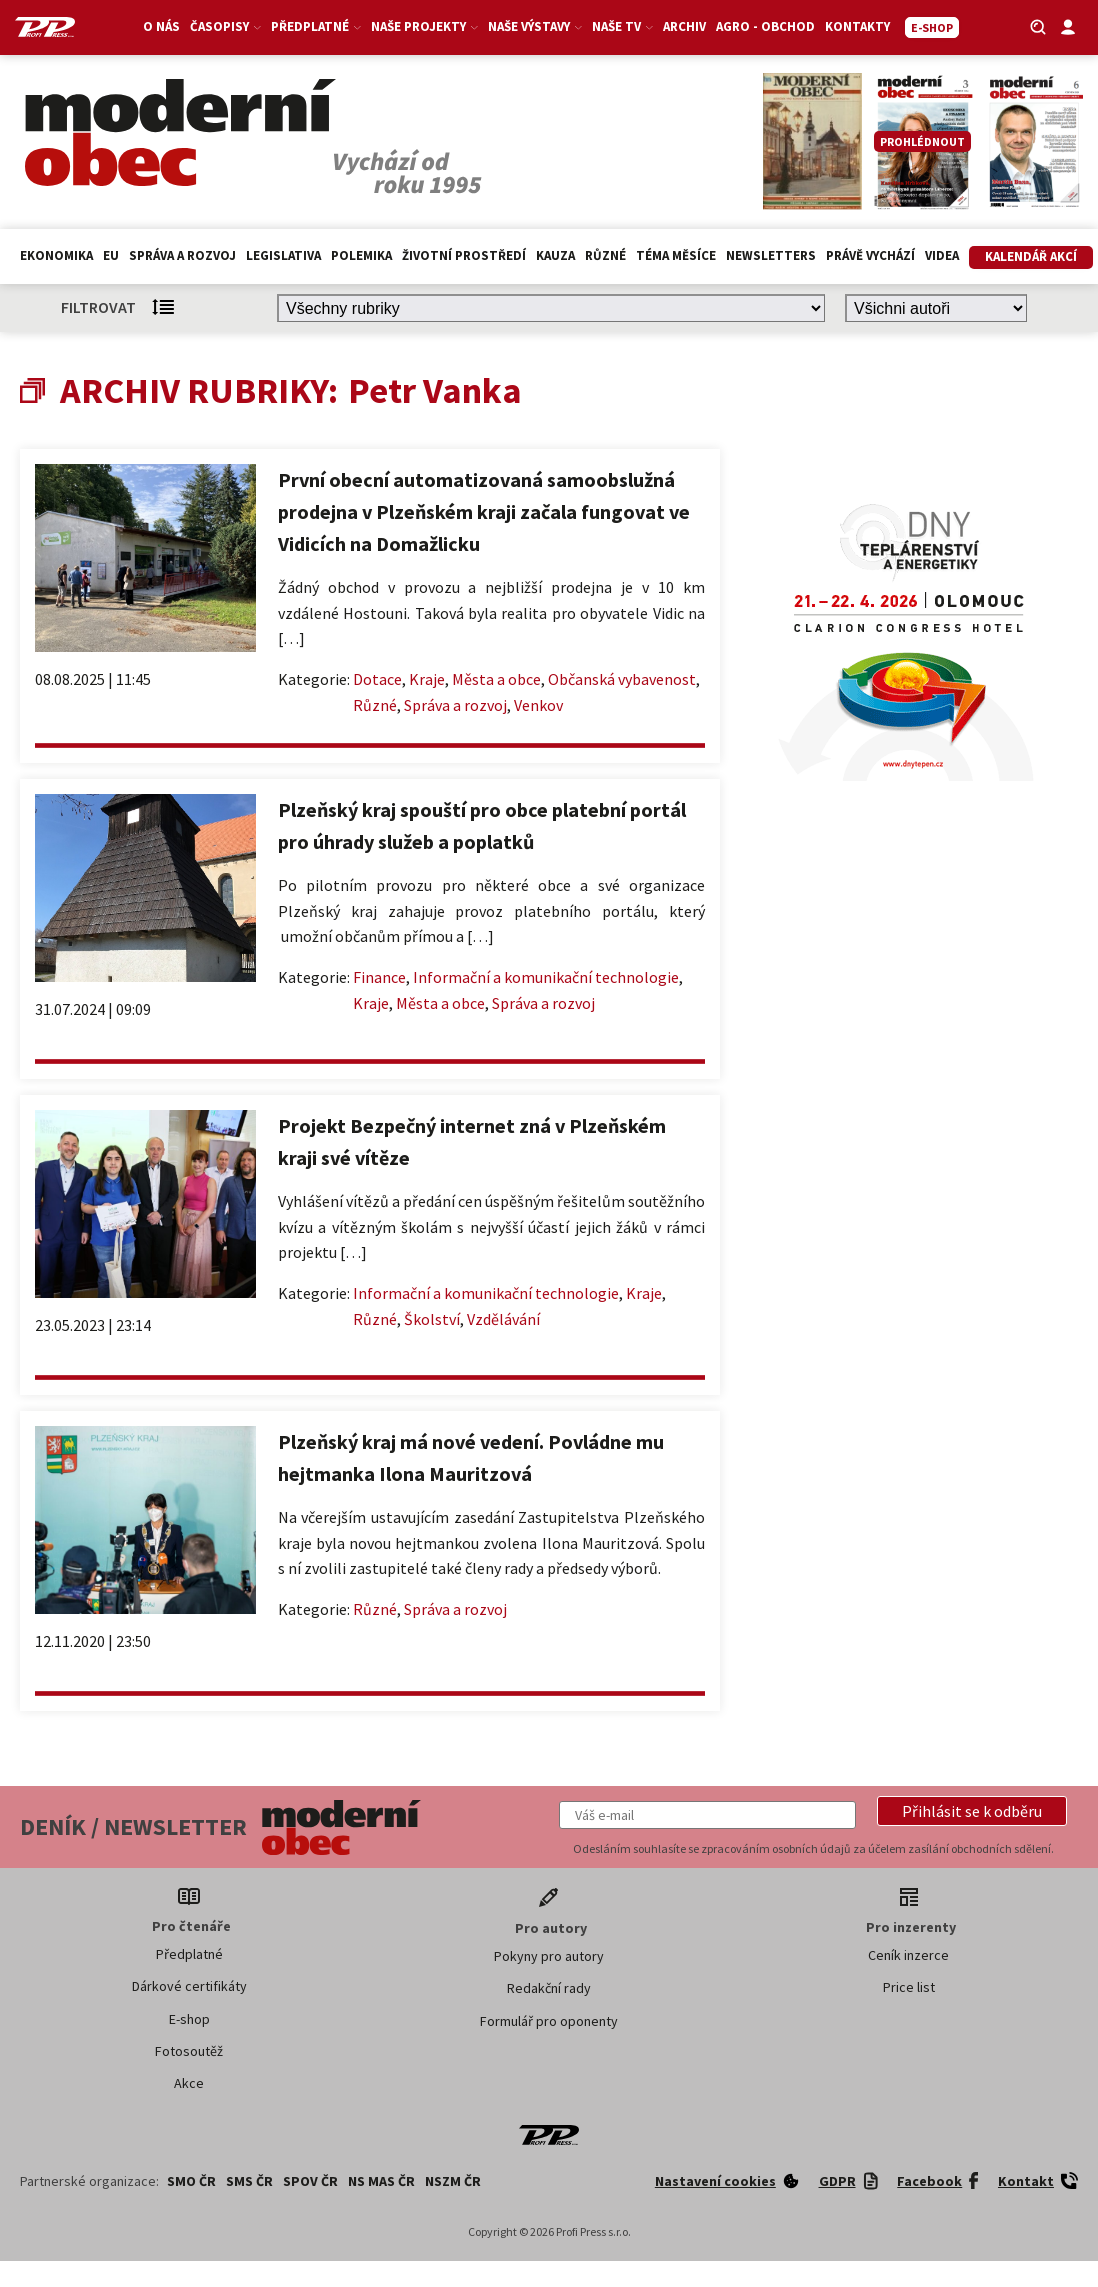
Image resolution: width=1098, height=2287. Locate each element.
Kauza (555, 255)
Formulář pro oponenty (549, 2021)
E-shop (189, 2019)
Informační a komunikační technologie (546, 977)
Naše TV (622, 26)
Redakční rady (549, 1988)
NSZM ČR (453, 2181)
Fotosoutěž (189, 2051)
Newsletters (771, 255)
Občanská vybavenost (622, 679)
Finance (379, 977)
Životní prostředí (464, 255)
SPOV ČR (310, 2181)
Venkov (538, 705)
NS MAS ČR (381, 2181)
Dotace (377, 679)
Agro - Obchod (765, 26)
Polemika (361, 255)
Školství (432, 1319)
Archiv (684, 26)
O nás (161, 26)
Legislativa (283, 255)
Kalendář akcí (1031, 256)
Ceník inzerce (908, 1955)
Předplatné (316, 26)
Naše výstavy (535, 26)
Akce (189, 2083)
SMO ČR (191, 2181)
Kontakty (857, 26)
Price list (909, 1987)
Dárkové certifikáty (189, 1986)
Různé (605, 255)
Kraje (427, 679)
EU (111, 255)
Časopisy (225, 26)
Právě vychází (870, 255)
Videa (942, 255)
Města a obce (496, 679)
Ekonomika (56, 255)
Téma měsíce (676, 255)
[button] (972, 1811)
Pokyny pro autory (549, 1956)
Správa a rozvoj (182, 255)
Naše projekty (424, 26)
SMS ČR (249, 2181)
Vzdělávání (503, 1319)
